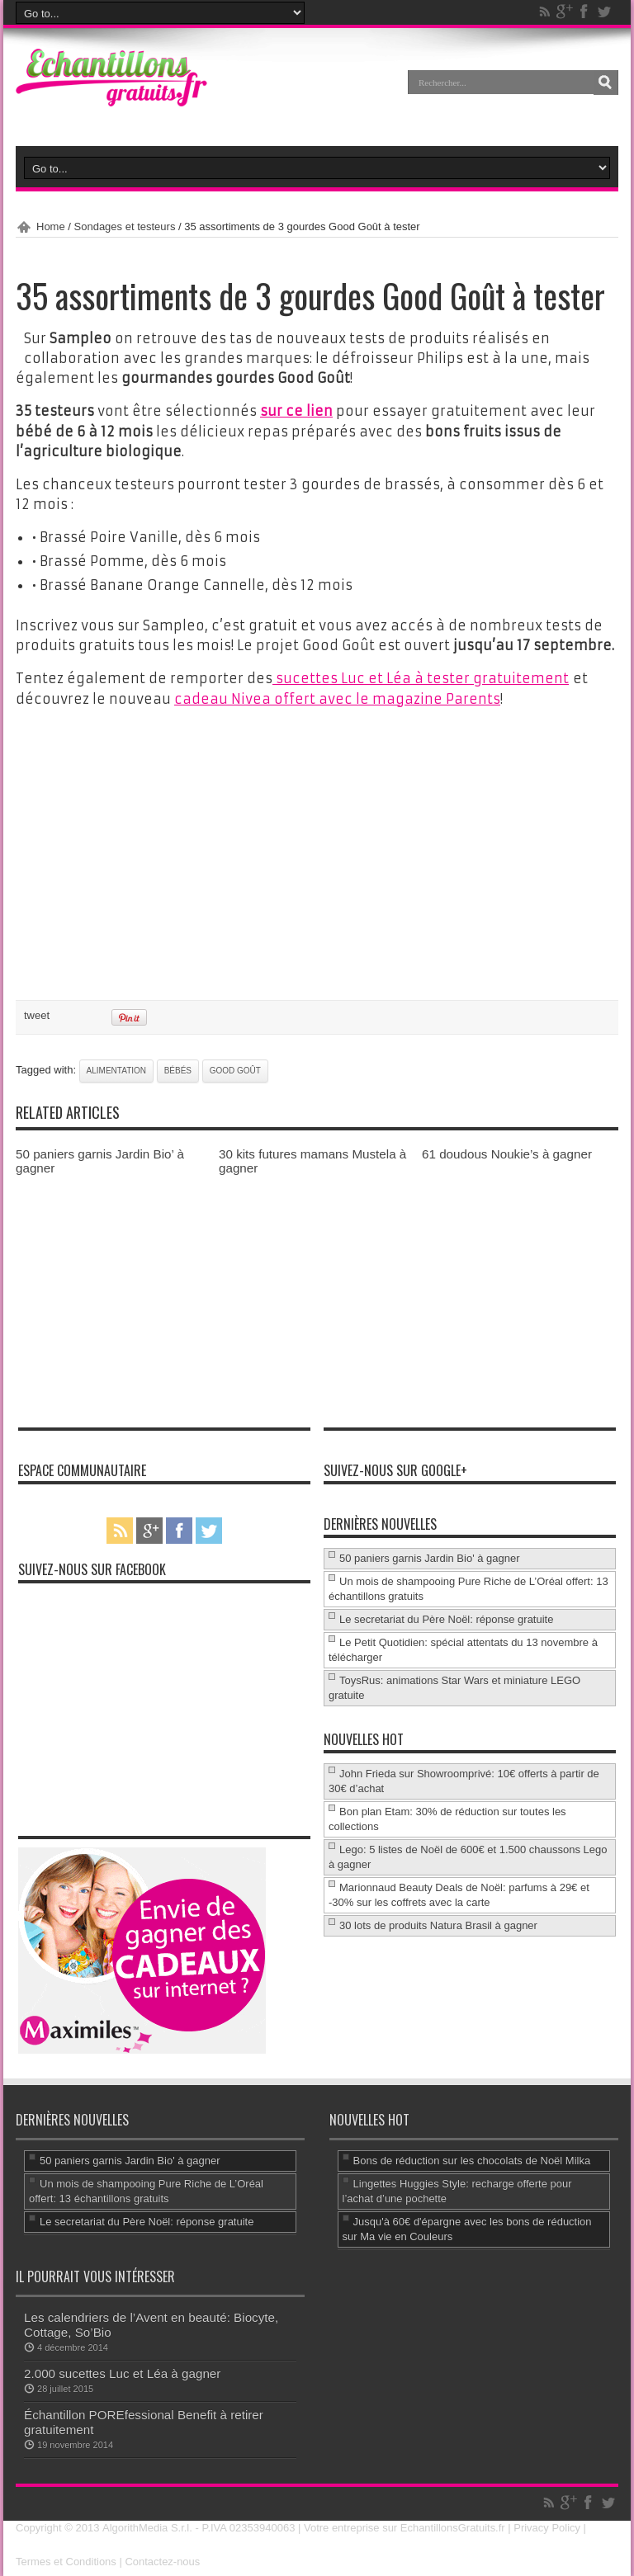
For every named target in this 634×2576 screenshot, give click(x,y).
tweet (37, 1013)
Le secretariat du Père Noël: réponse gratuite (446, 1617)
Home (50, 226)
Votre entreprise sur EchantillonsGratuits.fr (404, 2525)
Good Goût (235, 1068)
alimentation (116, 1068)
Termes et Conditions (66, 2559)
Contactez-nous (163, 2559)
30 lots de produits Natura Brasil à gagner (438, 1923)
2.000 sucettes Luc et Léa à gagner (122, 2371)
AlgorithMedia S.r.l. (147, 2525)
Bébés (178, 1068)
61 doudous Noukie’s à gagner (507, 1151)
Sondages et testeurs (125, 226)
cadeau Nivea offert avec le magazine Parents (337, 697)
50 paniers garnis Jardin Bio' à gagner (429, 1556)
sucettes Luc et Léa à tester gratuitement (420, 677)
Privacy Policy (546, 2525)
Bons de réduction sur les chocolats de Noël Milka (472, 2158)
